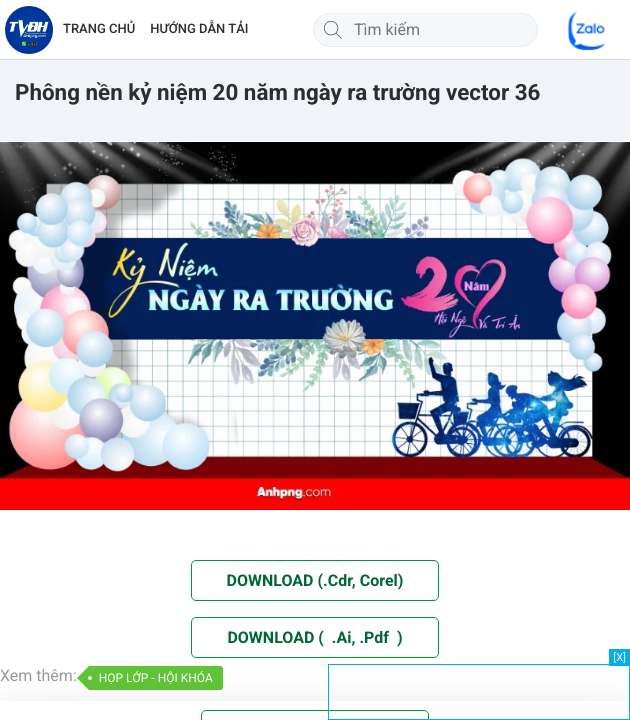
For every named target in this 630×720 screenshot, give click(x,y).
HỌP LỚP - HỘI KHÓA (156, 678)
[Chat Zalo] (588, 30)
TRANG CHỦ (99, 29)
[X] (619, 657)
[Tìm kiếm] (333, 30)
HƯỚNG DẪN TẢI (199, 29)
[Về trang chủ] (29, 30)
